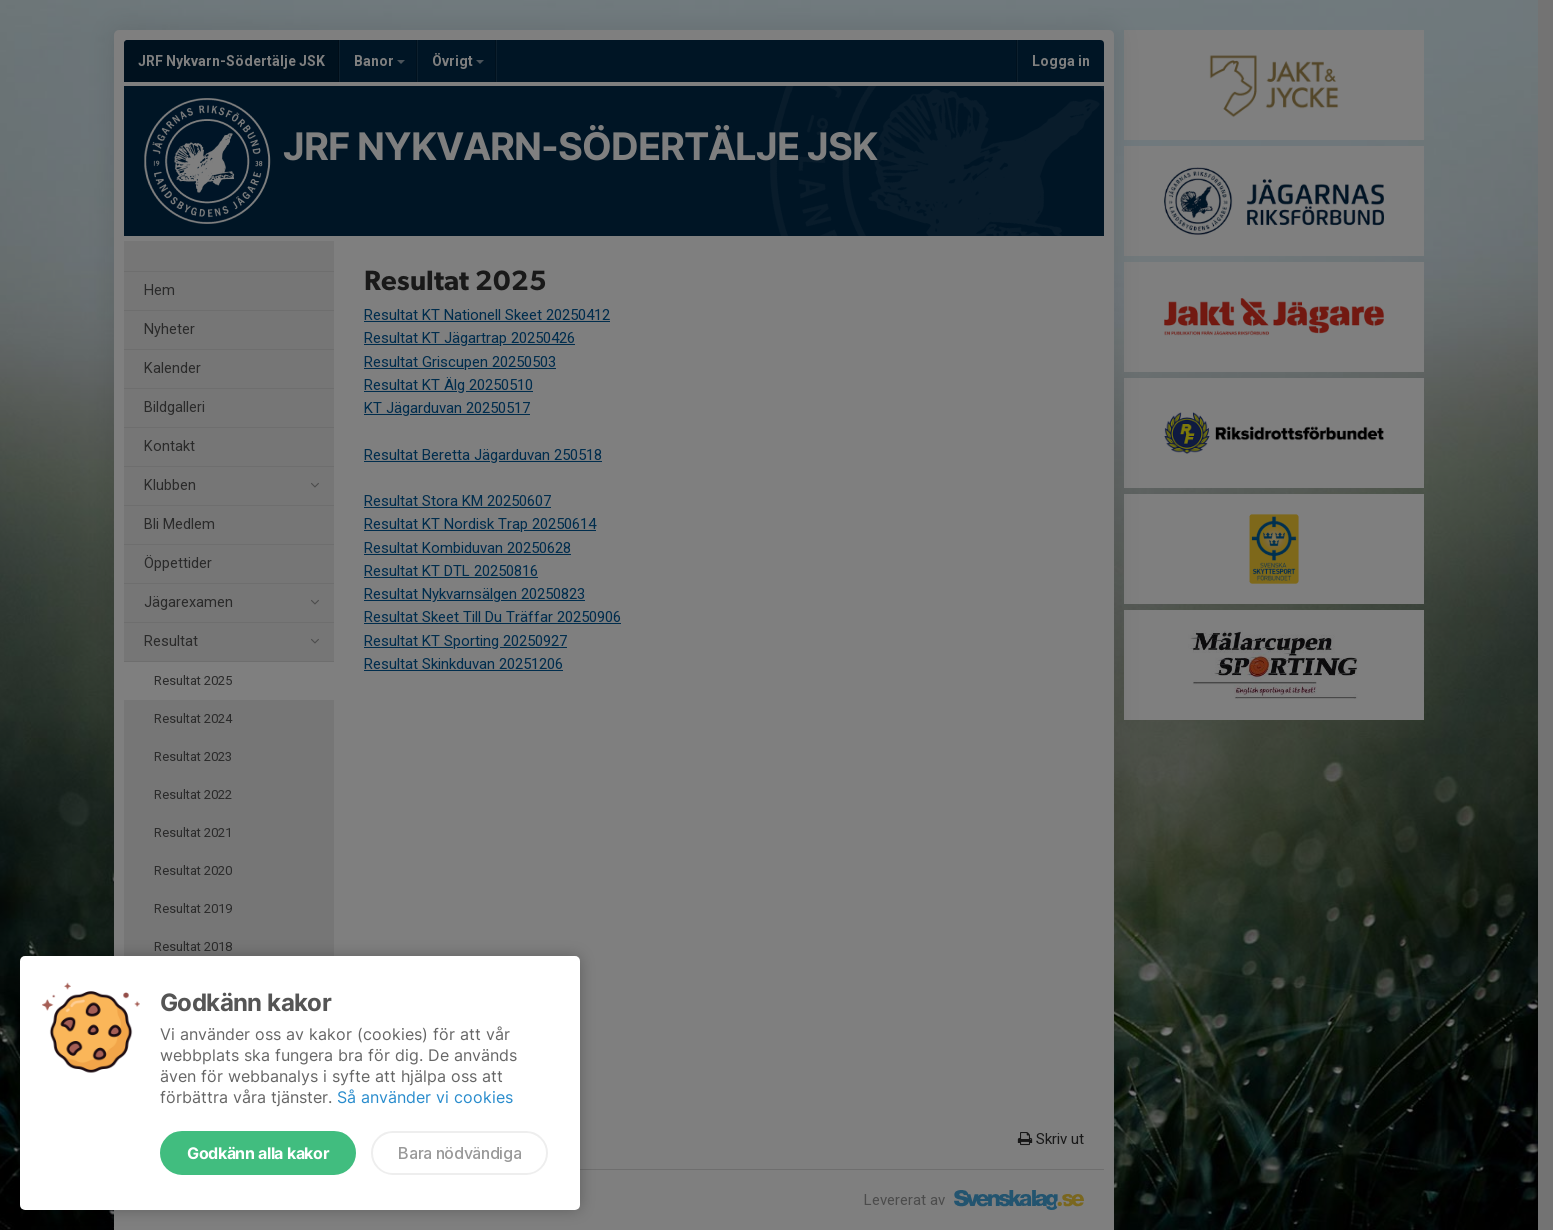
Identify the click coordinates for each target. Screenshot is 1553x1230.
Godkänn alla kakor (258, 1153)
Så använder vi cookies (425, 1097)
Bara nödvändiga (459, 1153)
